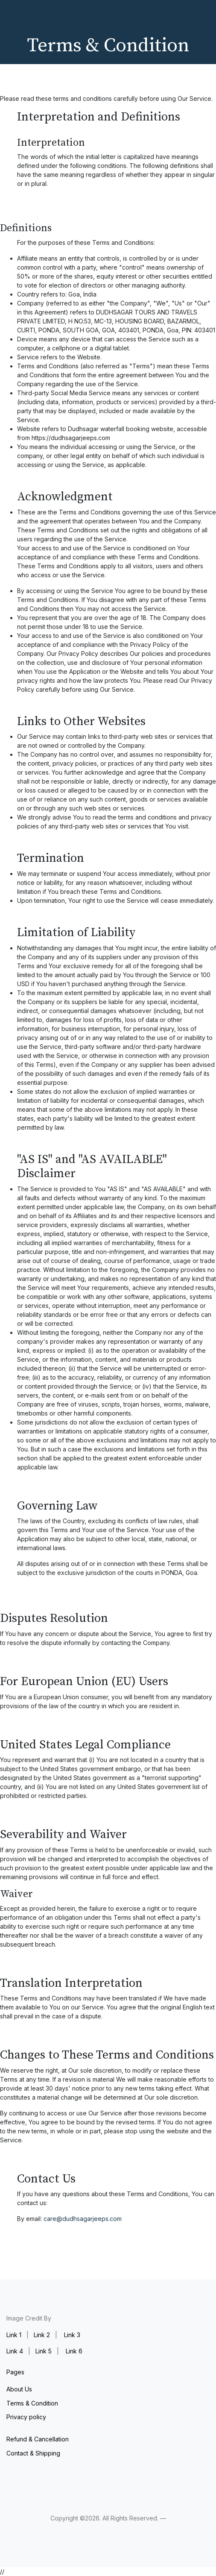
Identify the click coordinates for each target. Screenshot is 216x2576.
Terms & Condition (32, 2403)
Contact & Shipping (33, 2453)
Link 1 (13, 2334)
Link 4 (14, 2351)
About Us (19, 2389)
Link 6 (74, 2351)
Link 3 (72, 2334)
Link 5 (43, 2351)
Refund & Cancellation (37, 2439)
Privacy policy (26, 2416)
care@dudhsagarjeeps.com (83, 2218)
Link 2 (42, 2334)
